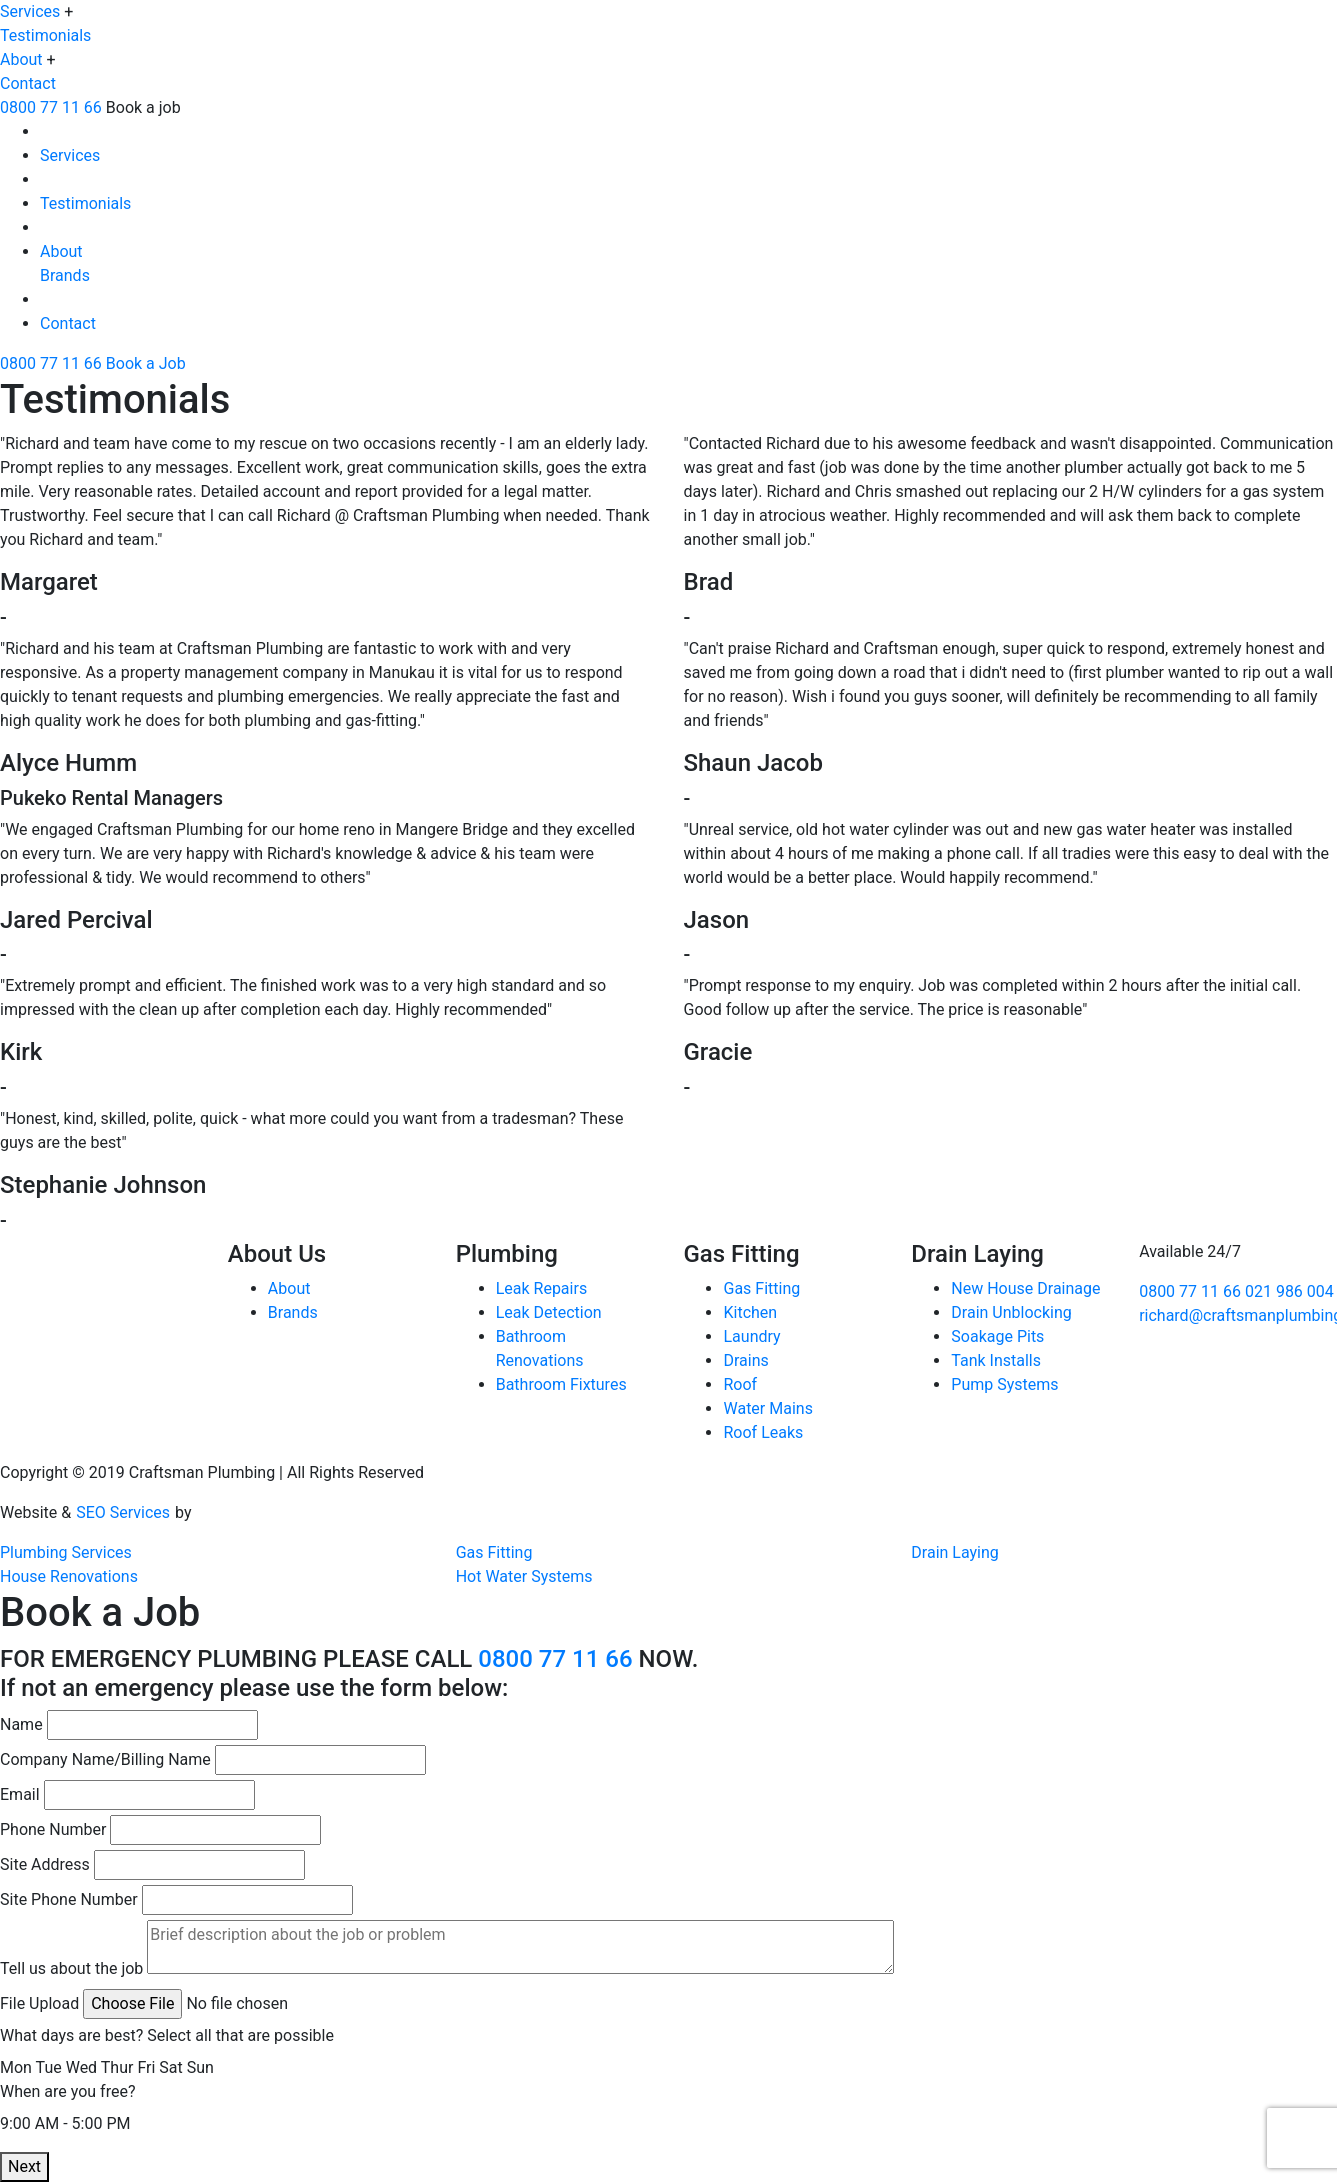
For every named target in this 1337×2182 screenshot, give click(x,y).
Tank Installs (996, 1360)
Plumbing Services (66, 1552)
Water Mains (767, 1408)
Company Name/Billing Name (105, 1759)
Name (21, 1724)
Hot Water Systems (524, 1576)
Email (20, 1794)
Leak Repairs (541, 1288)
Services (30, 11)
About (21, 59)
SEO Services (123, 1512)
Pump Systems (1004, 1384)
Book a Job (146, 363)
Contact (28, 83)
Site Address (45, 1864)
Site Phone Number (69, 1899)
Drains (745, 1360)
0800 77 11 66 (51, 107)
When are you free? (67, 2091)
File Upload (39, 2003)
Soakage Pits (997, 1336)
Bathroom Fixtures (561, 1384)
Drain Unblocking (1011, 1312)
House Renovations (69, 1576)
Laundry (751, 1336)
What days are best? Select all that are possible (167, 2035)
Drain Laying (955, 1552)
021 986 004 (1289, 1291)
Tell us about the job (71, 1968)
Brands (65, 275)
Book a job (143, 107)
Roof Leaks (763, 1432)
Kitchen (750, 1312)
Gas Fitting (761, 1288)
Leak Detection (549, 1312)
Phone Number (53, 1829)
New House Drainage (1025, 1288)
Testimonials (45, 35)
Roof (740, 1384)
